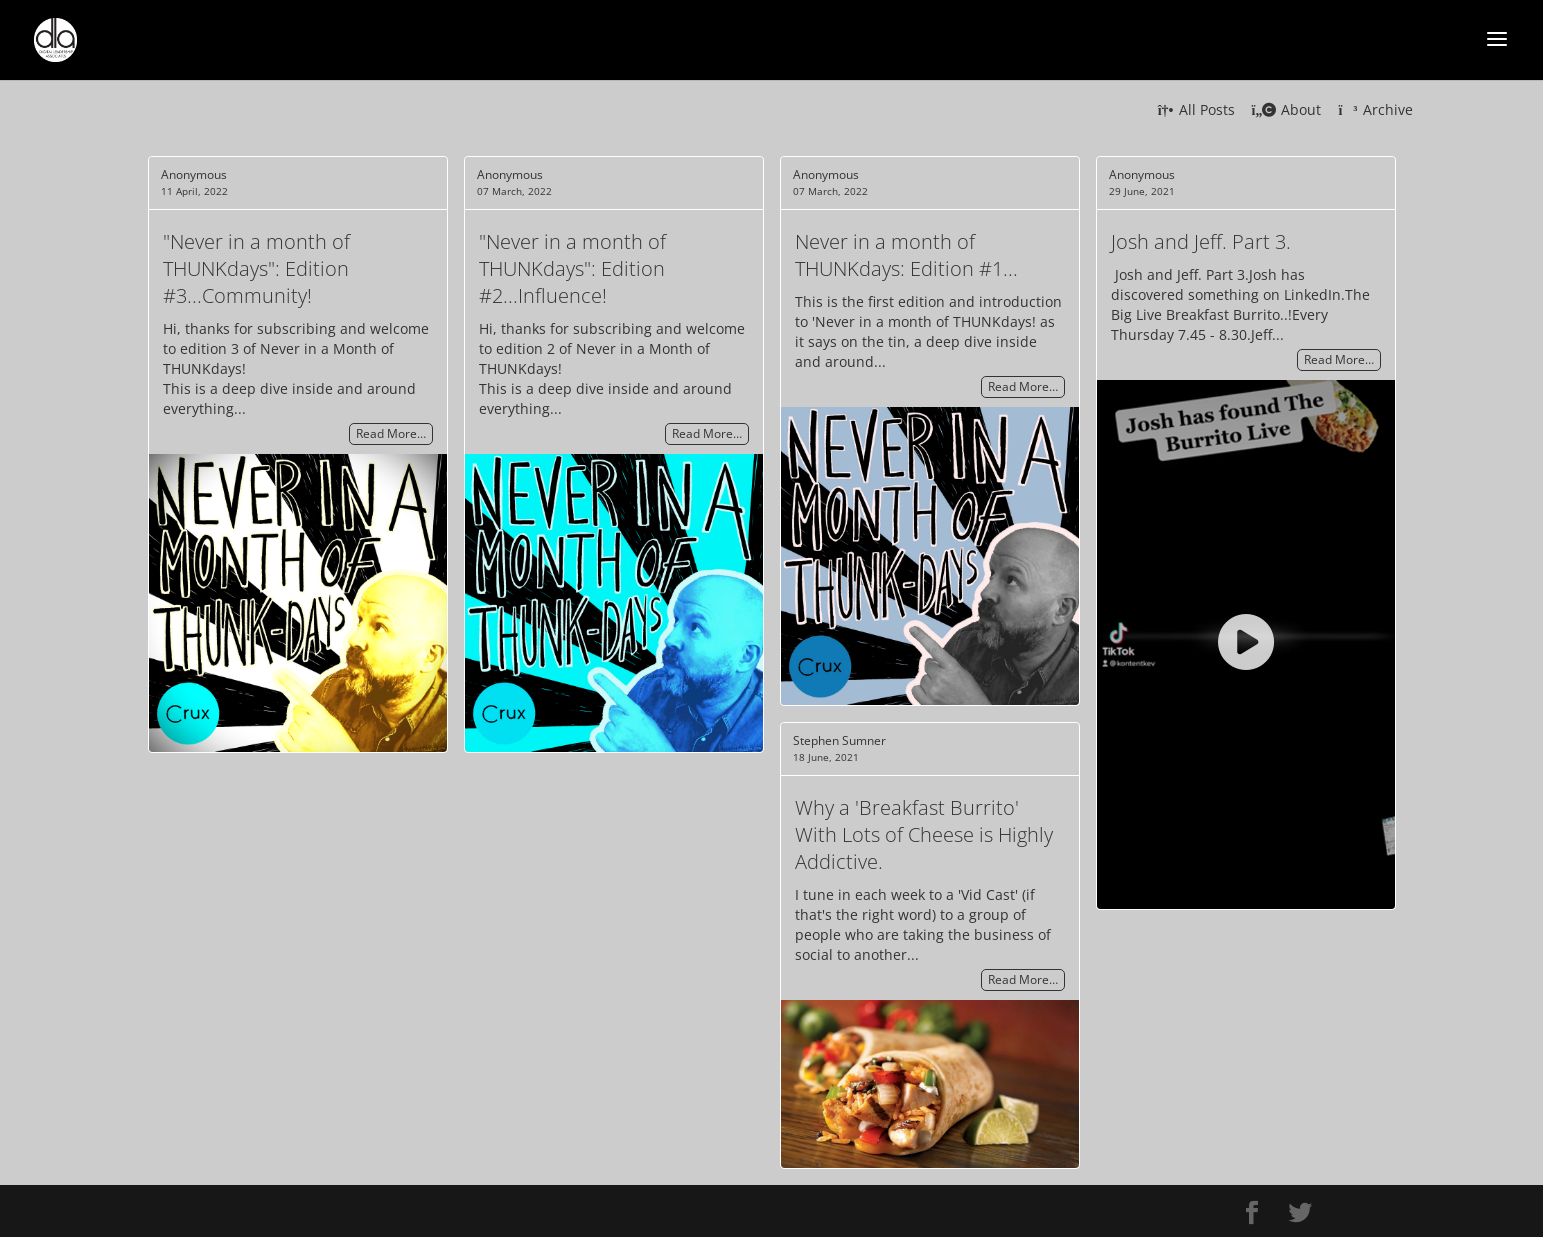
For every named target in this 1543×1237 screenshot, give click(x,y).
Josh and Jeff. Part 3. (1201, 241)
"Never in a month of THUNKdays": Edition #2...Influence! (572, 268)
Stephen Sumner (839, 740)
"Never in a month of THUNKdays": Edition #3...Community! (256, 268)
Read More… (391, 434)
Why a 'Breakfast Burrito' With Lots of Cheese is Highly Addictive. (924, 834)
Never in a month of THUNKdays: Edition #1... (906, 255)
